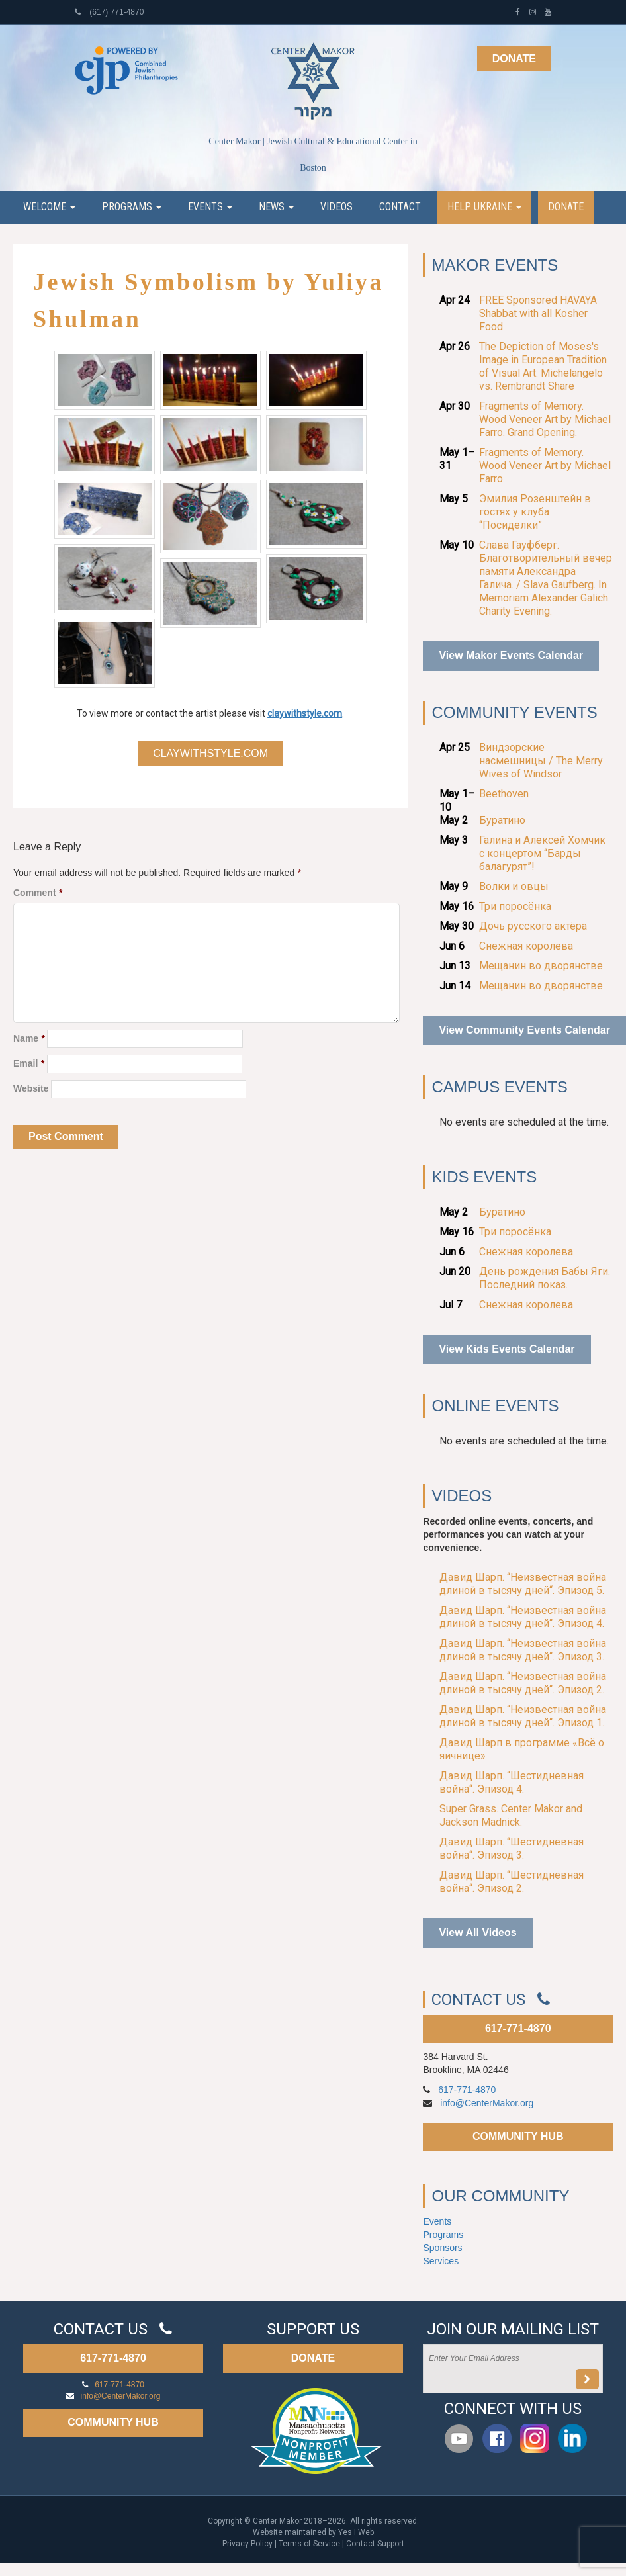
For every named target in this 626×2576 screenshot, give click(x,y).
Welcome (49, 206)
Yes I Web (356, 2532)
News (276, 206)
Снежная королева (526, 946)
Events (210, 206)
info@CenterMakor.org (486, 2103)
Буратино (502, 820)
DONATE (313, 2358)
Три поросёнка (515, 906)
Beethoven (504, 793)
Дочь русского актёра (533, 926)
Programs (131, 206)
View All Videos (477, 1932)
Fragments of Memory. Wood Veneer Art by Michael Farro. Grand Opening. (545, 419)
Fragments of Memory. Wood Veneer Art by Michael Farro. (545, 465)
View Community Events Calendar (524, 1030)
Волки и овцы (514, 886)
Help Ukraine (484, 206)
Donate (514, 58)
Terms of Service (309, 2543)
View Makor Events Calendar (511, 655)
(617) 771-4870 (109, 12)
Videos (336, 206)
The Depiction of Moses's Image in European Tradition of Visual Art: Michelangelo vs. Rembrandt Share (543, 366)
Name (28, 1038)
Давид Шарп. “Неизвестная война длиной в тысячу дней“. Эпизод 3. (522, 1650)
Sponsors (442, 2248)
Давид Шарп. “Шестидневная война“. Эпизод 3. (511, 1848)
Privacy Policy (247, 2543)
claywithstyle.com (304, 713)
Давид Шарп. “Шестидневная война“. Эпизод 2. (511, 1881)
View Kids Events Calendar (506, 1349)
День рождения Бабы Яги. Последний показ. (544, 1278)
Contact (400, 206)
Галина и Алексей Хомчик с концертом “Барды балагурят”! (542, 853)
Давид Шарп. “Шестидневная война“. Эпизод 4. (511, 1782)
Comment (37, 892)
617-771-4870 (518, 2028)
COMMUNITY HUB (517, 2136)
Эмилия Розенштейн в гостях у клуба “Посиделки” (535, 511)
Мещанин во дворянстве (541, 965)
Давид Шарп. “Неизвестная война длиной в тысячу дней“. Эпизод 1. (522, 1716)
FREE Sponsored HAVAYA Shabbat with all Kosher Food (538, 313)
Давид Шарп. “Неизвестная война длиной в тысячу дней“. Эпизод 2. (522, 1683)
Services (441, 2261)
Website (30, 1088)
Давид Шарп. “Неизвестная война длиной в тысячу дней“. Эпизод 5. (522, 1584)
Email (28, 1063)
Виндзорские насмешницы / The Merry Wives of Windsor (541, 760)
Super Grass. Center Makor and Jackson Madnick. (510, 1815)
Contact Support (375, 2543)
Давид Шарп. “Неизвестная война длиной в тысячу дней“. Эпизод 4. (522, 1617)
